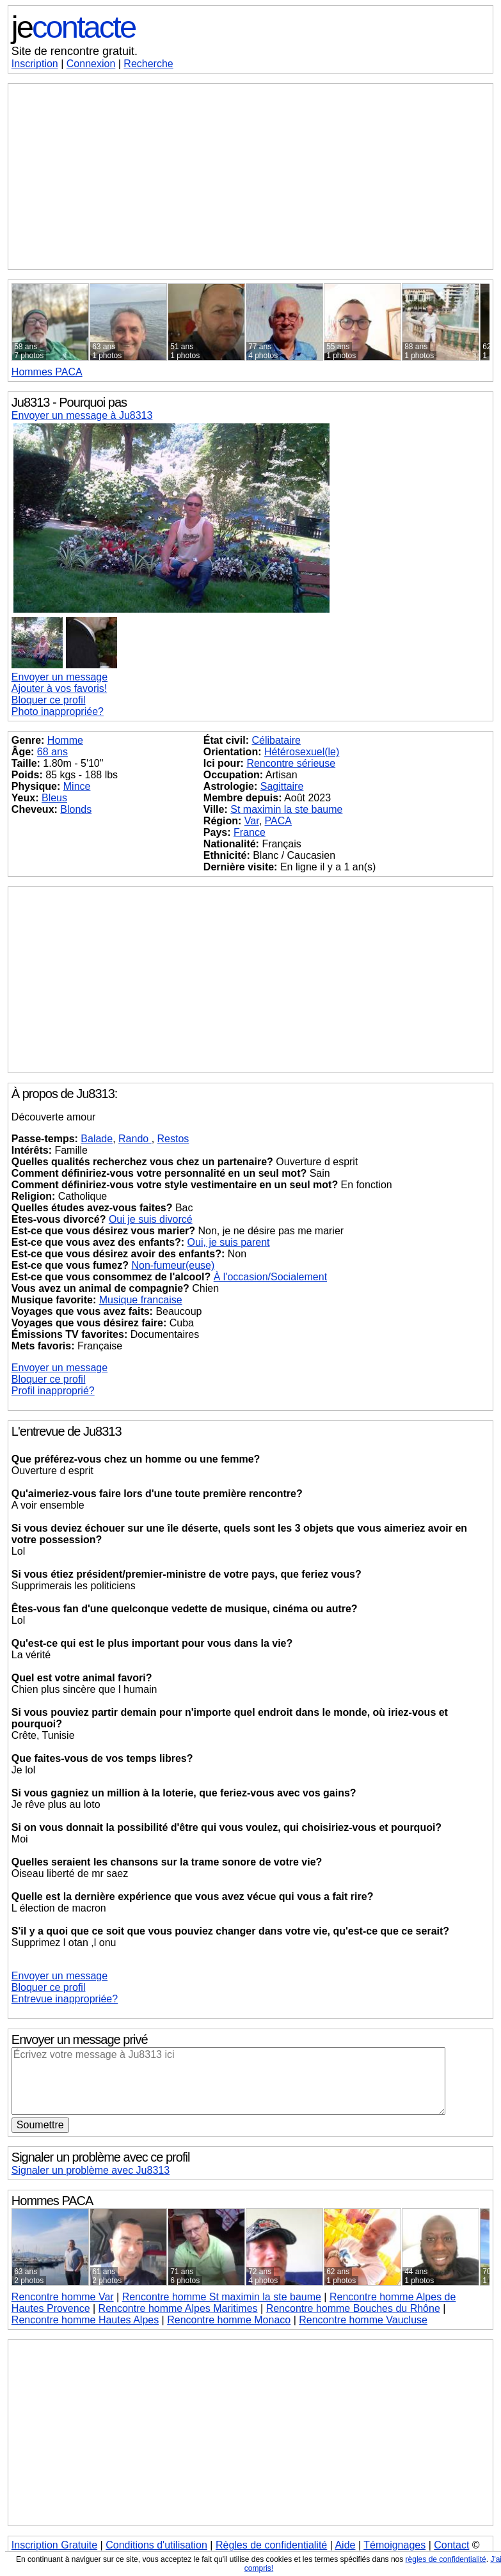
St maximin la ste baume (286, 809)
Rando (135, 1138)
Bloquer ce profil (49, 700)
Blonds (75, 809)
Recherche (148, 63)
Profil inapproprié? (53, 1390)
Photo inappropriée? (58, 711)
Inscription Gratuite (54, 2545)
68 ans (52, 751)
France (250, 832)
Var (251, 820)
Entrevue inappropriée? (65, 1998)
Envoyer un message (59, 676)
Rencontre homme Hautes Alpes (85, 2319)
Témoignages (394, 2545)
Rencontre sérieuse (290, 763)
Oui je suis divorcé (151, 1219)
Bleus (54, 797)
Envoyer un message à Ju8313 (82, 415)
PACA (47, 371)
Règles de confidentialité (271, 2545)
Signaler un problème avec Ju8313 (91, 2170)
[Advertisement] (250, 176)
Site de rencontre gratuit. (75, 51)
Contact (451, 2545)
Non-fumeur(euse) (172, 1265)
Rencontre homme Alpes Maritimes (178, 2308)
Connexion (91, 63)
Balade (97, 1138)
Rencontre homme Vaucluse (363, 2319)
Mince (77, 786)
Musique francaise (140, 1299)
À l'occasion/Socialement (270, 1276)
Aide (345, 2545)
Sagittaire (282, 786)
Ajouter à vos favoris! (59, 688)
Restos (173, 1138)
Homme (65, 740)
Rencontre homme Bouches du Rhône (353, 2308)
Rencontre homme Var (63, 2296)
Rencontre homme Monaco (228, 2319)
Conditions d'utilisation (156, 2545)
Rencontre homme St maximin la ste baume (221, 2296)
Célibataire (275, 740)
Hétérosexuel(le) (301, 751)
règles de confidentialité (446, 2559)
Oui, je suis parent (228, 1242)
